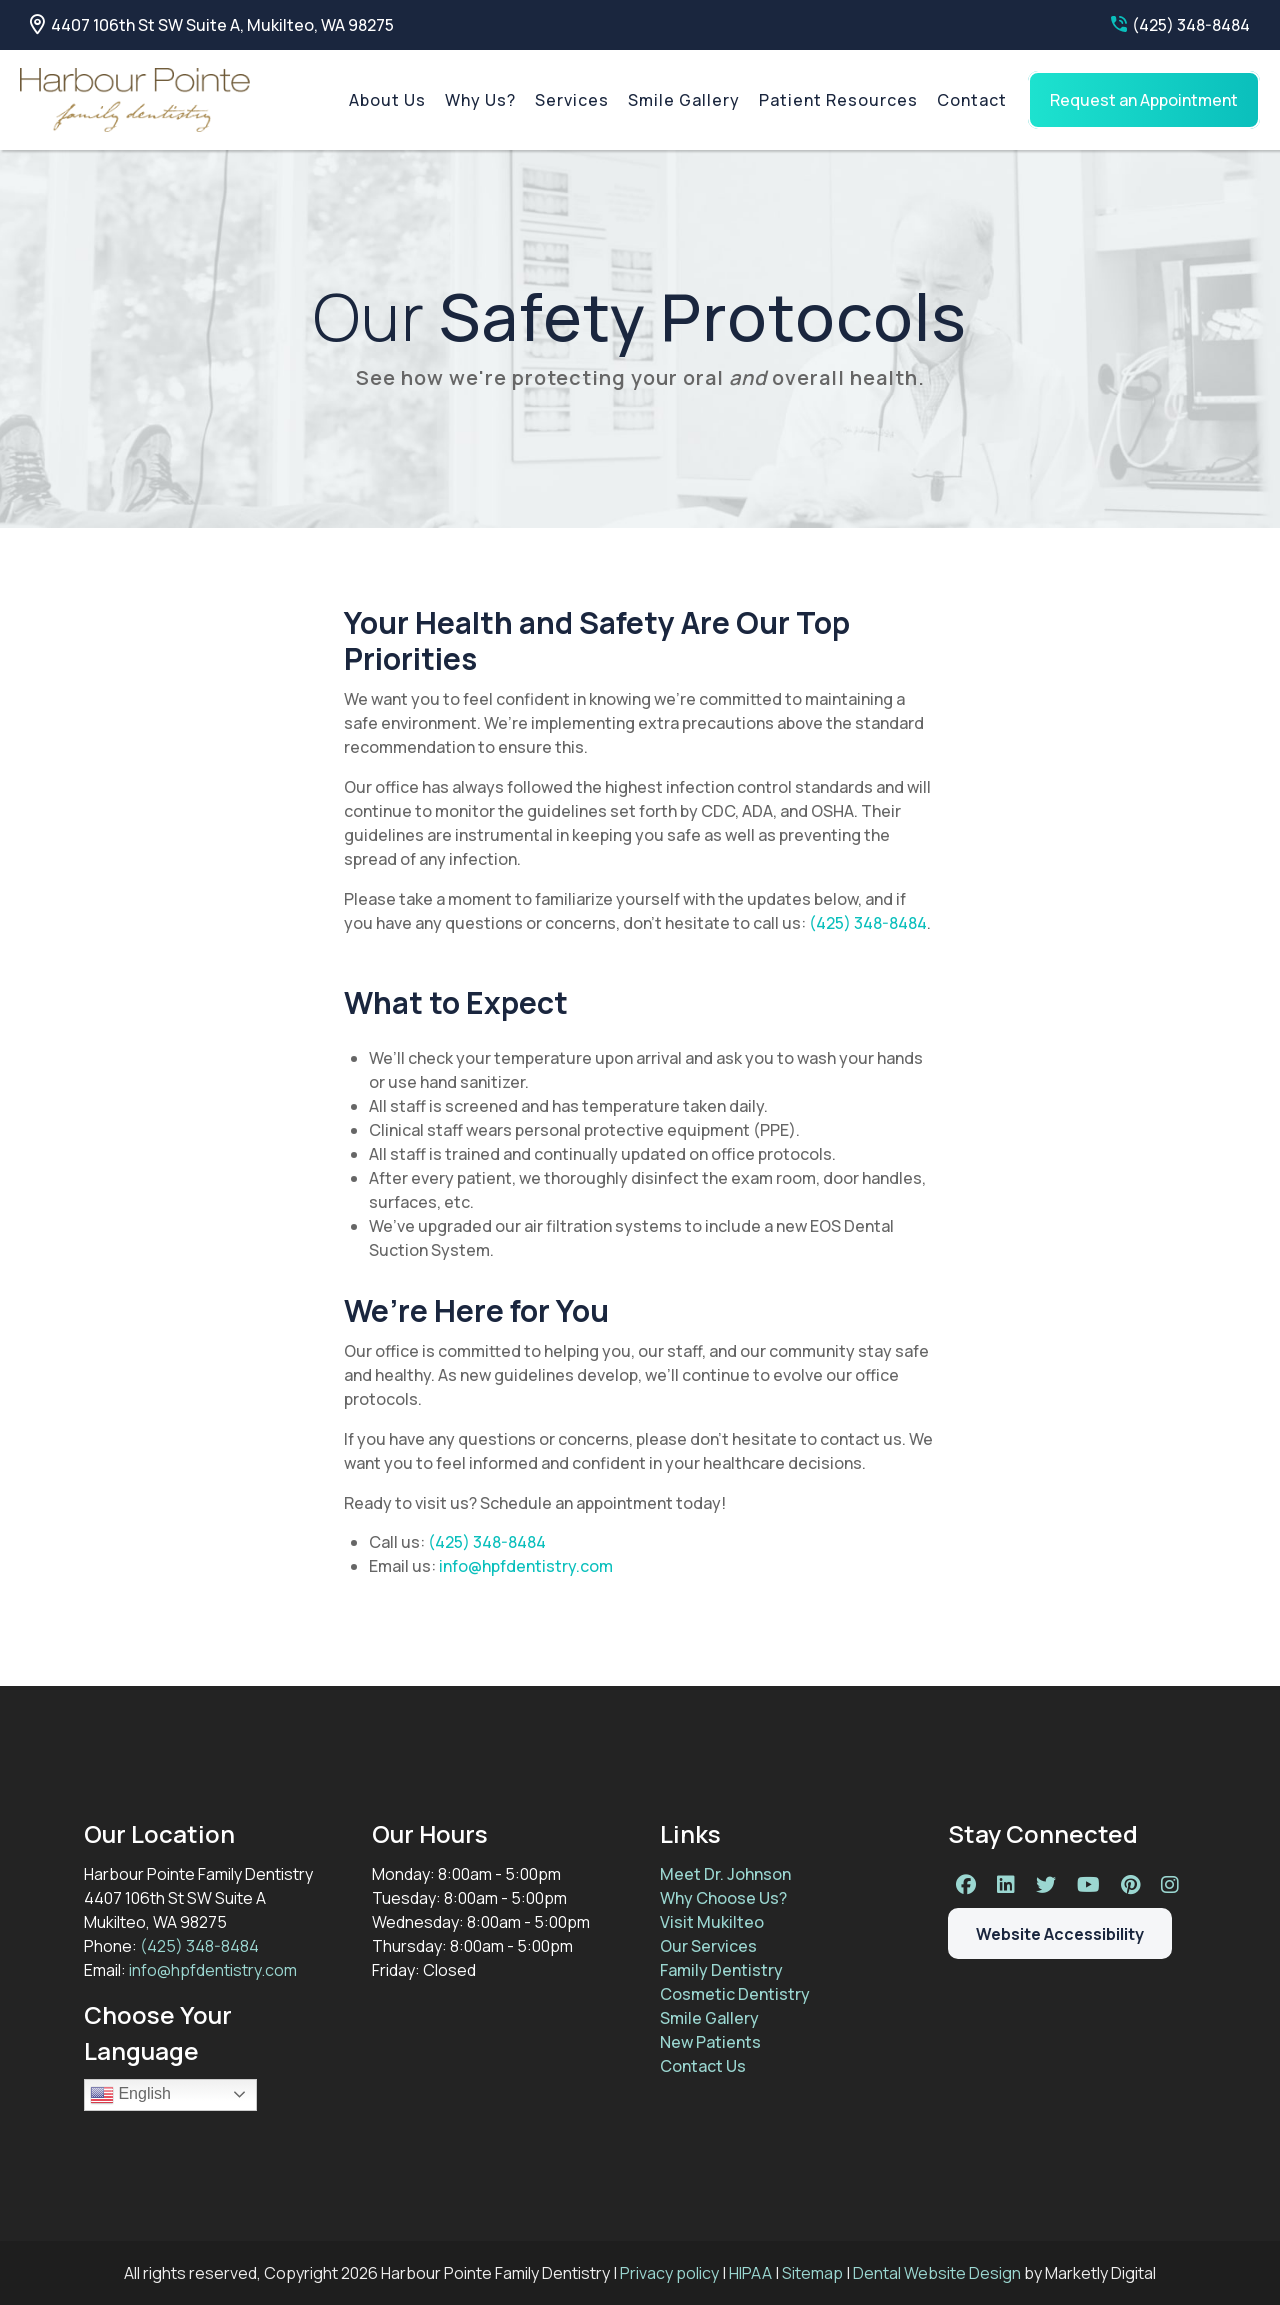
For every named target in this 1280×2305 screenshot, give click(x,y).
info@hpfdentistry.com (526, 1566)
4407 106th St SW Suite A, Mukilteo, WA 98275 (212, 25)
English (130, 2095)
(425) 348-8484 (1180, 25)
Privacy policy (669, 2273)
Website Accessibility (1060, 1938)
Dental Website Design (937, 2273)
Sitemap (812, 2273)
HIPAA (750, 2273)
